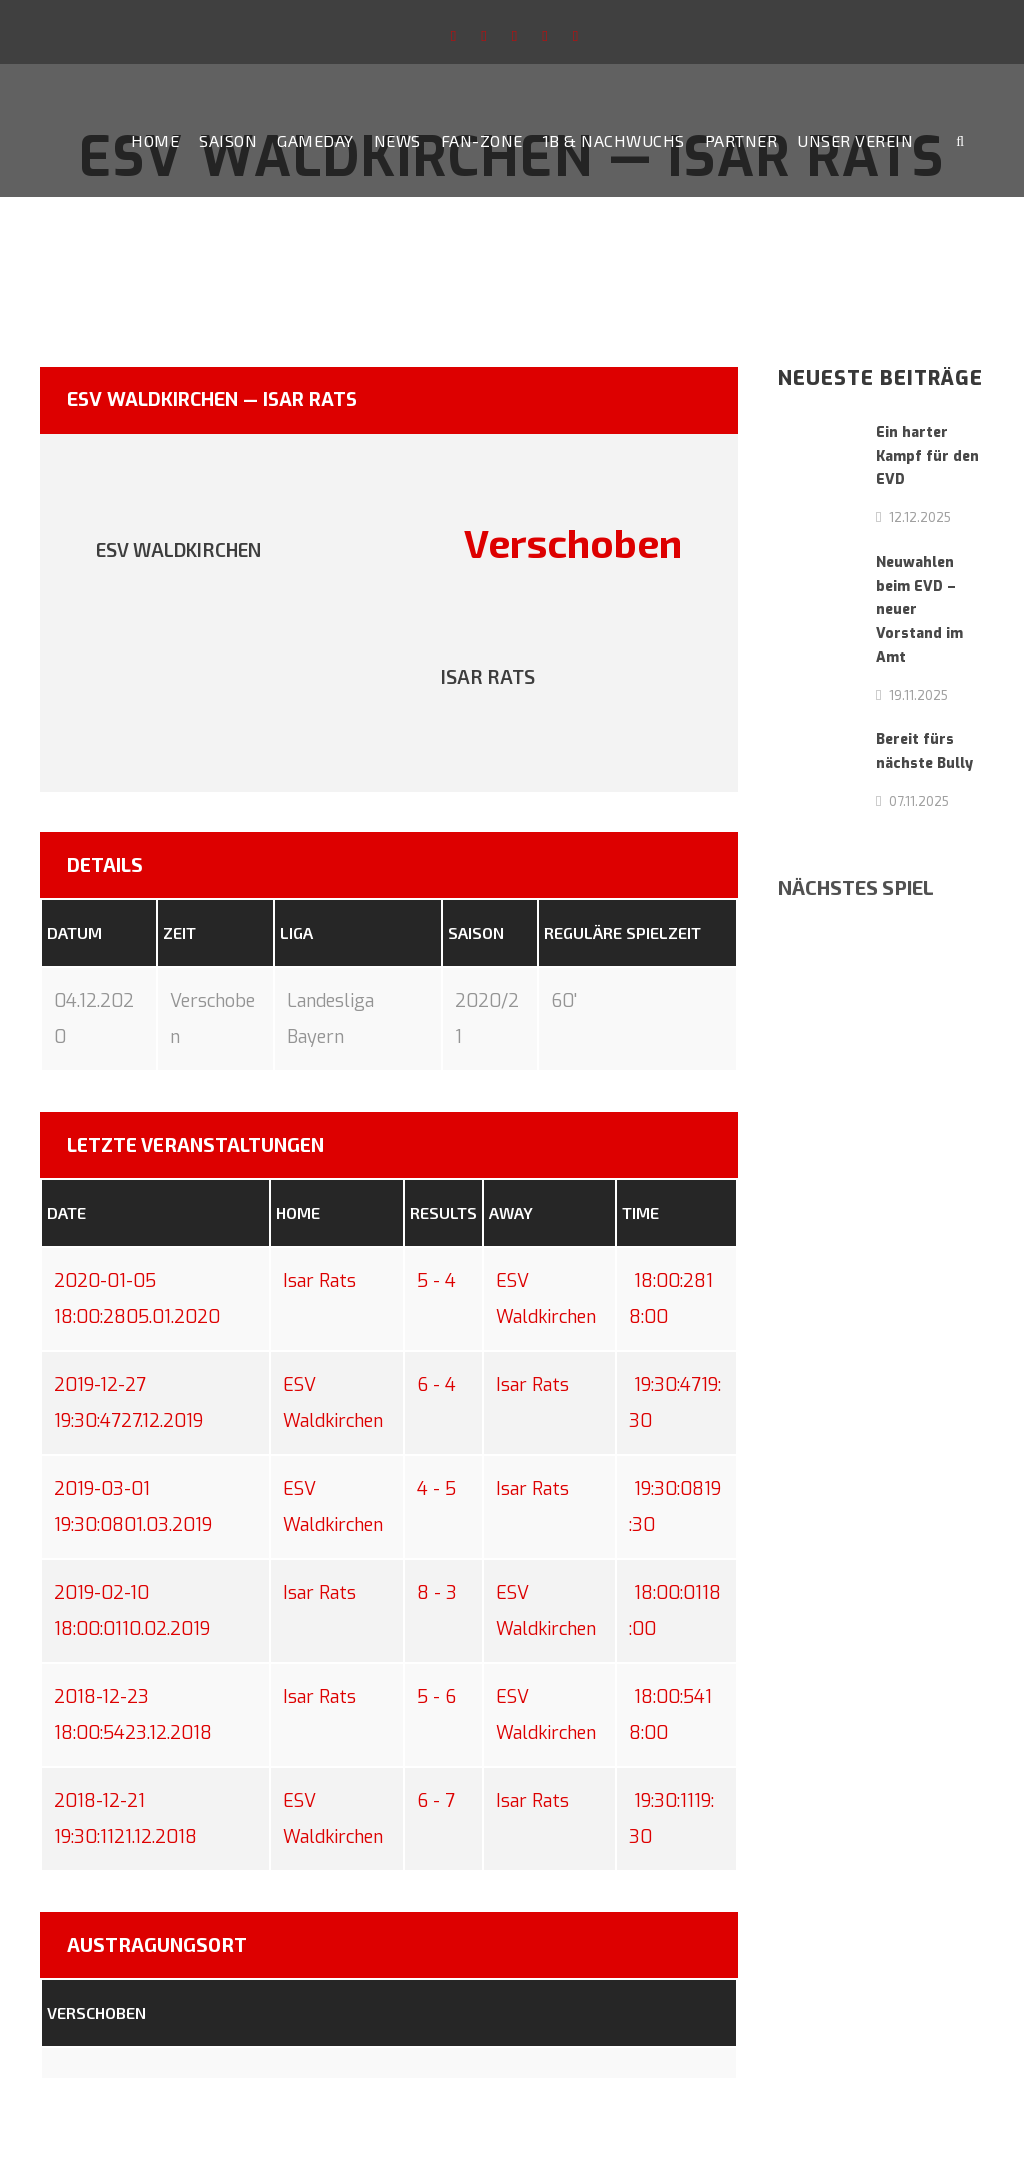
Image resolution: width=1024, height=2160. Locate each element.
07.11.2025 (919, 801)
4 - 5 (436, 1489)
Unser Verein (855, 140)
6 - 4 (436, 1385)
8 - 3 (437, 1593)
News (397, 140)
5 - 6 (436, 1697)
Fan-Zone (482, 140)
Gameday (315, 140)
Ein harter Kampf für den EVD (927, 456)
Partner (741, 140)
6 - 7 (436, 1801)
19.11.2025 (918, 695)
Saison (228, 140)
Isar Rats (319, 1281)
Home (155, 140)
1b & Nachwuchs (614, 140)
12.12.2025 (920, 517)
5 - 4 (436, 1281)
